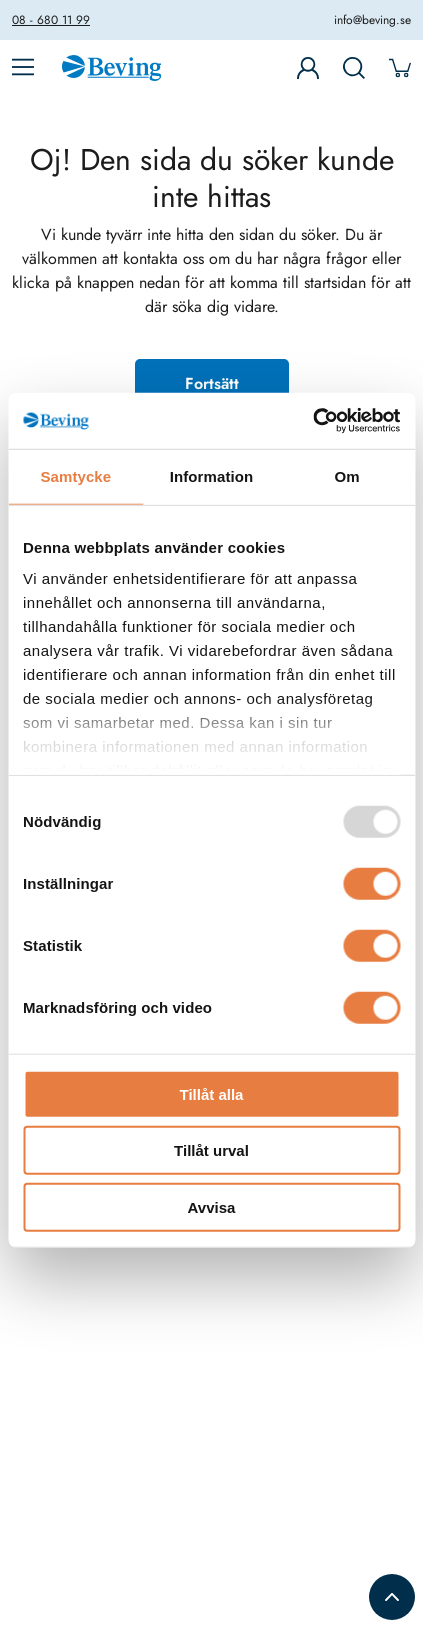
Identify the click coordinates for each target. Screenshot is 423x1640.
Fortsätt (212, 383)
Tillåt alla (212, 1093)
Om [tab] (347, 475)
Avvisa (212, 1206)
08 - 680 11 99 (51, 20)
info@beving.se (372, 20)
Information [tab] (212, 475)
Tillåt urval (211, 1150)
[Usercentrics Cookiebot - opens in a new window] (312, 421)
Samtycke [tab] (75, 475)
